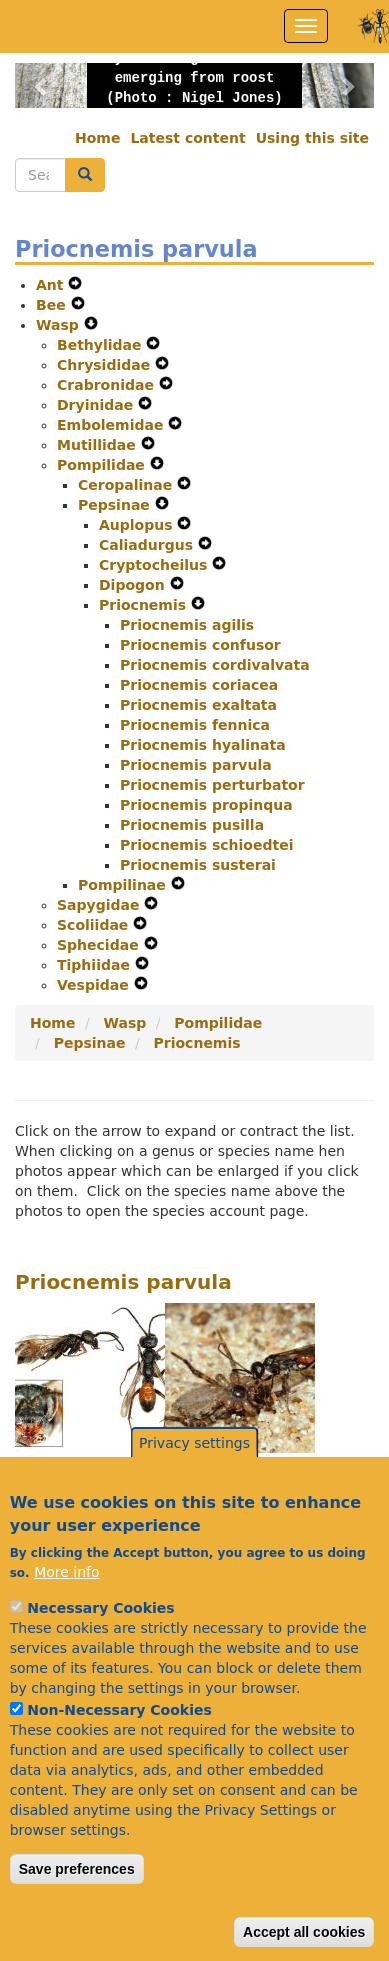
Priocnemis (145, 605)
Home (97, 138)
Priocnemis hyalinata (203, 745)
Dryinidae (97, 405)
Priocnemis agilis (187, 625)
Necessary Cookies (100, 1653)
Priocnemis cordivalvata (215, 665)
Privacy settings (194, 1488)
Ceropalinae (127, 485)
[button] (42, 85)
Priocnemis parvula (196, 765)
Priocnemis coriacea (199, 685)
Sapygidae (100, 905)
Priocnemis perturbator (212, 785)
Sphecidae (100, 945)
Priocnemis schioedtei (206, 845)
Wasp (60, 325)
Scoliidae (95, 925)
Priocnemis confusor (200, 645)
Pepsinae (116, 505)
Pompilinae (124, 885)
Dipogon (134, 585)
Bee (53, 305)
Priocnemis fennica (195, 725)
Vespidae (95, 985)
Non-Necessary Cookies (119, 1755)
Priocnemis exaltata (198, 705)
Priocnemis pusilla (192, 825)
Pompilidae (103, 465)
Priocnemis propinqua (206, 805)
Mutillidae (99, 445)
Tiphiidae (96, 965)
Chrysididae (106, 365)
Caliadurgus (148, 545)
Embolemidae (112, 425)
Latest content (187, 138)
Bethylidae (101, 345)
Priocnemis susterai (198, 865)
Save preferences (77, 1914)
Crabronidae (108, 385)
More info (66, 1617)
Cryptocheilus (155, 565)
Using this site (312, 138)
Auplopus (138, 525)
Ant (52, 285)
